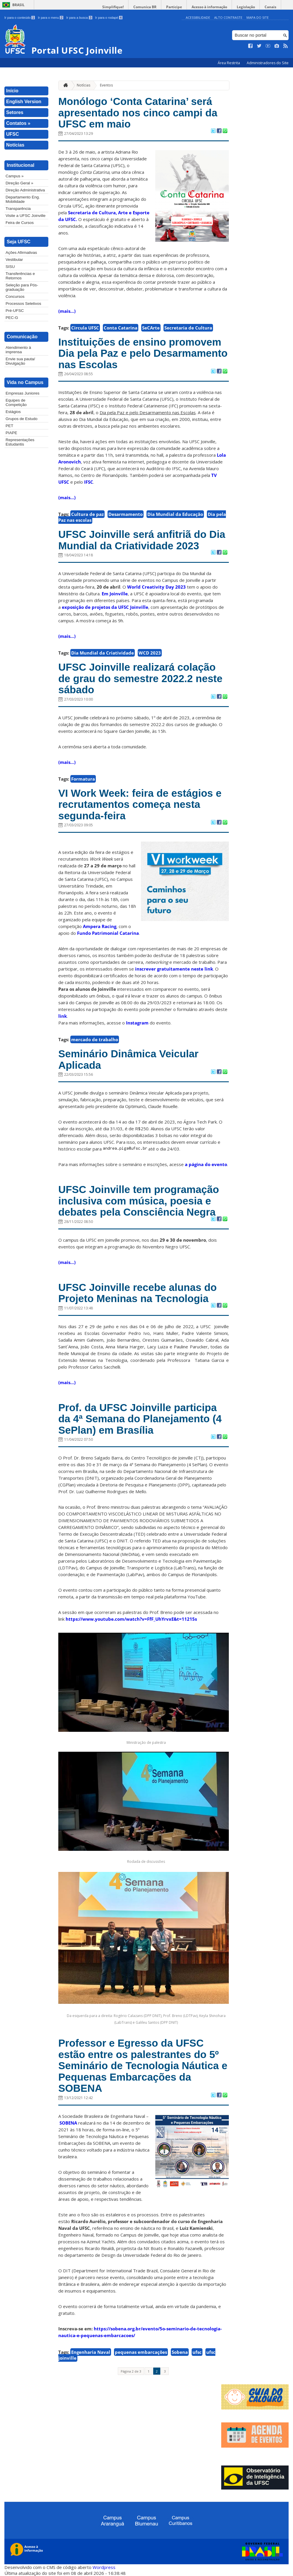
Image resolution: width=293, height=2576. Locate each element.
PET (9, 426)
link (62, 1016)
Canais (270, 6)
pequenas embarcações (141, 2352)
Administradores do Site (268, 62)
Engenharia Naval (90, 2352)
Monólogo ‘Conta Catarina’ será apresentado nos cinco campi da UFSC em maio (137, 113)
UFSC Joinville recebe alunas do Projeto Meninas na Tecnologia (137, 1293)
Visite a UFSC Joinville (25, 215)
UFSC (12, 134)
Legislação (246, 6)
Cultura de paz (87, 514)
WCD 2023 (150, 653)
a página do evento (206, 1164)
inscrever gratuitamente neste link (174, 969)
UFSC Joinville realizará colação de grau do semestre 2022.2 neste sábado (140, 678)
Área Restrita (229, 62)
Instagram (138, 1023)
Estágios (13, 411)
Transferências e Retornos (20, 275)
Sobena (180, 2352)
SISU (10, 266)
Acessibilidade (198, 17)
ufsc (197, 2352)
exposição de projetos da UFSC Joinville (105, 607)
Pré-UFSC (15, 310)
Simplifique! (113, 6)
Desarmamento (125, 514)
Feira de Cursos (20, 222)
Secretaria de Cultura (188, 328)
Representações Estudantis (20, 442)
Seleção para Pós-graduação (22, 287)
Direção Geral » (19, 183)
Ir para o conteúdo (19, 17)
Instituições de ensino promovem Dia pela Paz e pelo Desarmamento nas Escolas (143, 353)
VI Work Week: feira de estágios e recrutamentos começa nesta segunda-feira (140, 804)
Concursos (15, 296)
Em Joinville (115, 594)
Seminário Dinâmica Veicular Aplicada (128, 1059)
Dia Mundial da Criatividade (102, 653)
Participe (174, 6)
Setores (14, 112)
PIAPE (11, 433)
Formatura (83, 779)
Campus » (15, 176)
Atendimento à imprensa (18, 349)
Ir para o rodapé (108, 17)
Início (12, 90)
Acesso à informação (209, 6)
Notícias (15, 144)
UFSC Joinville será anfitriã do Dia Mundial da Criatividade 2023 (141, 540)
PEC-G (12, 317)
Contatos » (18, 123)
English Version (23, 101)
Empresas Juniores (23, 393)
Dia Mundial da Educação (175, 514)
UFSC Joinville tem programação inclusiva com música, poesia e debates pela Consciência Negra (138, 1201)
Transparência (18, 208)
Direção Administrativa (25, 190)
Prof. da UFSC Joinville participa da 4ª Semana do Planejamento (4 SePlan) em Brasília (140, 1419)
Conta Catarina (120, 328)
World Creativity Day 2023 (156, 587)
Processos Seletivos (23, 303)
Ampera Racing (99, 926)
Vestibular (14, 259)
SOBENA (68, 2123)
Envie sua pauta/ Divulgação (20, 361)
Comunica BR (144, 6)
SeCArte (151, 328)
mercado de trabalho (94, 1039)
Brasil (18, 4)
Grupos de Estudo (22, 419)
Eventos (106, 85)
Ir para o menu (50, 17)
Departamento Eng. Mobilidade (23, 199)
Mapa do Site (257, 17)
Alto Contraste (228, 17)
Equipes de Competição (16, 402)
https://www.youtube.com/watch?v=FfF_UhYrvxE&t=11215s (131, 1619)
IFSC (88, 482)
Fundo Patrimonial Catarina (108, 933)
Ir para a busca (79, 17)
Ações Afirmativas (21, 252)
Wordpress (104, 2567)
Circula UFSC (85, 328)
